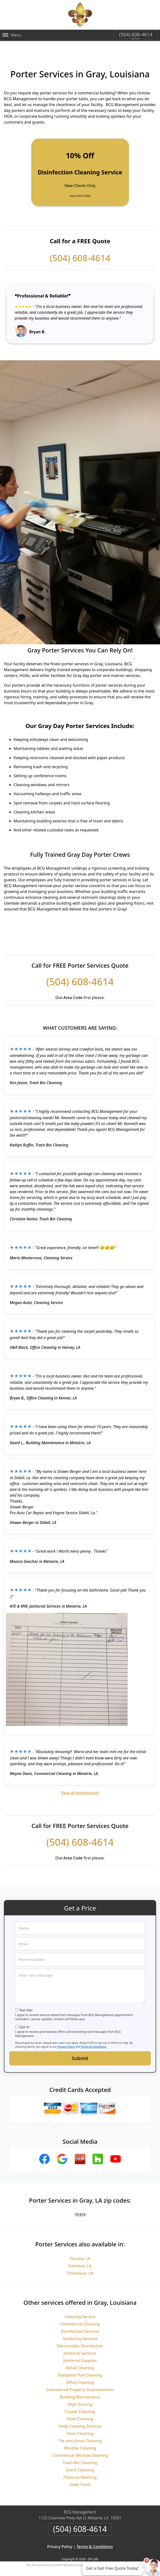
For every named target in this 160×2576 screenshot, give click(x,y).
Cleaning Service (80, 2309)
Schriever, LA (80, 2258)
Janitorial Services (80, 2345)
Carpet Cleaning (80, 2403)
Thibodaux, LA (80, 2265)
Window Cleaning (80, 2440)
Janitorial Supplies (80, 2352)
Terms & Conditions (93, 2039)
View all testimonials (80, 1785)
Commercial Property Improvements (80, 2382)
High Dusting (80, 2396)
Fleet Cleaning (80, 2411)
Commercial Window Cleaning (80, 2447)
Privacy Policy (66, 2039)
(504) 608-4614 (135, 34)
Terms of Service (116, 2557)
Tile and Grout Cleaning (80, 2433)
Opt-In (24, 2019)
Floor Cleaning (79, 2425)
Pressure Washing (80, 2469)
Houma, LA (80, 2250)
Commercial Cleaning (80, 2316)
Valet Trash (80, 2476)
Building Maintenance (80, 2389)
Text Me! (26, 2002)
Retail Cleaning (80, 2360)
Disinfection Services (80, 2323)
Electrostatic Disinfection (80, 2338)
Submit (80, 2050)
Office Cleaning (80, 2374)
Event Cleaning (80, 2462)
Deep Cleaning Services (80, 2418)
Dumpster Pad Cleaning (80, 2367)
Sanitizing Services (80, 2330)
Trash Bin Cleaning (80, 2455)
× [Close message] (140, 2563)
